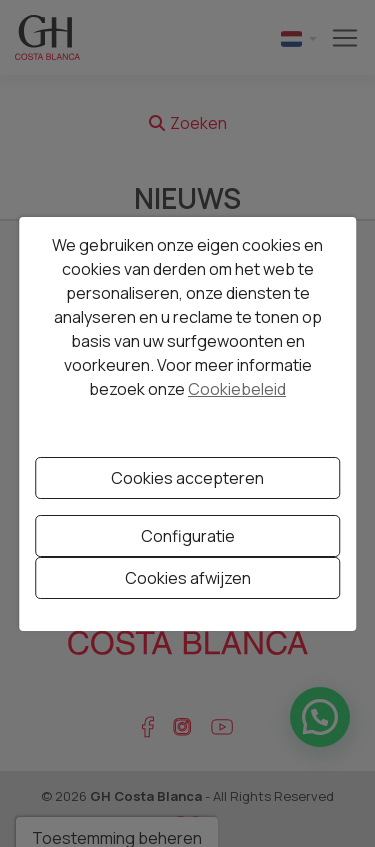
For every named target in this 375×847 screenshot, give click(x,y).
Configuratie (188, 536)
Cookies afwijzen (188, 578)
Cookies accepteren (187, 478)
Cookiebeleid (237, 389)
